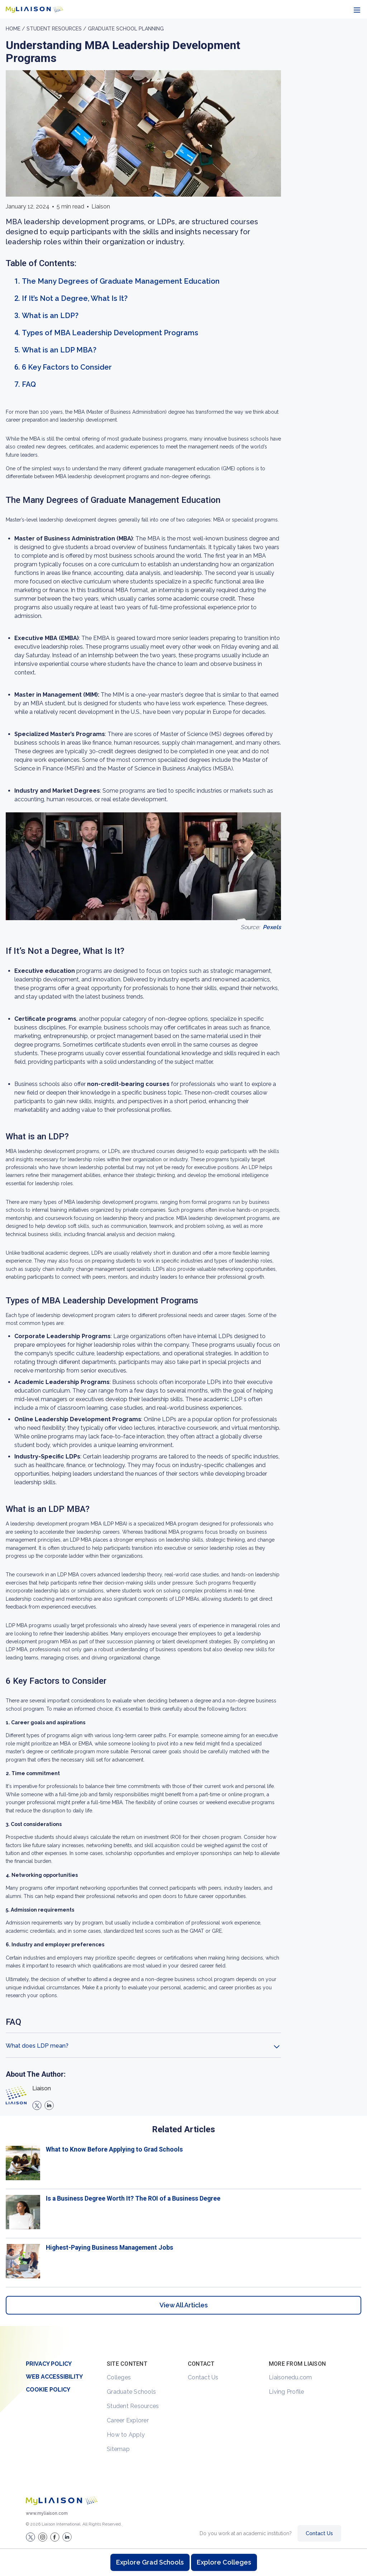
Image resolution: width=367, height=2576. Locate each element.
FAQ (29, 384)
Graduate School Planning (126, 29)
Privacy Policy (49, 2363)
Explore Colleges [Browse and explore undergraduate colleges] (224, 2562)
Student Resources (133, 2406)
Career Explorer (128, 2420)
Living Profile (286, 2391)
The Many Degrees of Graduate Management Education (121, 281)
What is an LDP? (50, 315)
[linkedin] (49, 2105)
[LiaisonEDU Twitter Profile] (30, 2537)
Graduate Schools (131, 2391)
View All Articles (183, 2305)
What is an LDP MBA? (59, 350)
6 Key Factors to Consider (67, 367)
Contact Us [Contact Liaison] (319, 2533)
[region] (183, 1172)
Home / (16, 29)
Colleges (119, 2377)
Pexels (272, 927)
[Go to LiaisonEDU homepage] (34, 9)
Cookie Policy (48, 2389)
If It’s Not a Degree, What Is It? (75, 298)
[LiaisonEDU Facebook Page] (54, 2537)
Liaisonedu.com (290, 2377)
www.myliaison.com (47, 2513)
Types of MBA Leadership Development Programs (110, 332)
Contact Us (203, 2377)
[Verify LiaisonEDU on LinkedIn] (67, 2537)
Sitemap (118, 2449)
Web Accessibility (54, 2376)
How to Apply (126, 2434)
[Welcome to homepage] (61, 2500)
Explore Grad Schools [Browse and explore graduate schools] (150, 2562)
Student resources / (57, 29)
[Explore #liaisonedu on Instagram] (42, 2537)
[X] (37, 2105)
